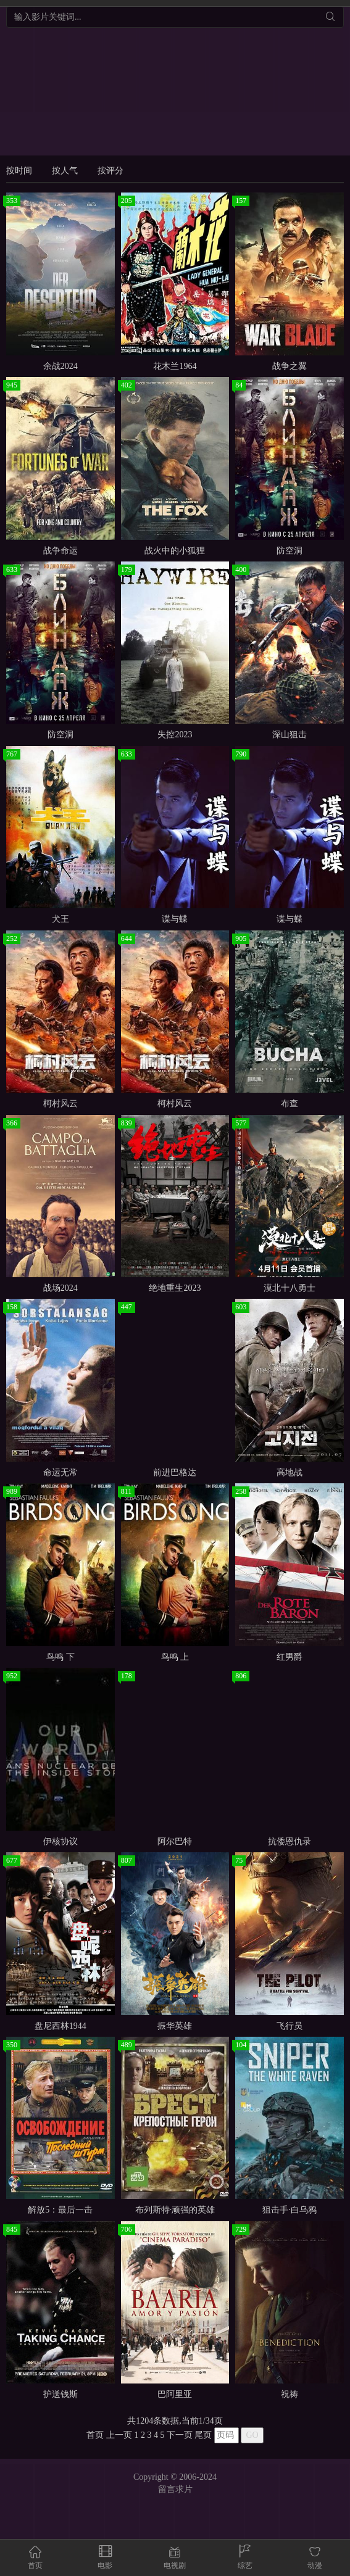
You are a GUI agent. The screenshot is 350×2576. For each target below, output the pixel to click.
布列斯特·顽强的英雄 (175, 2209)
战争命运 (60, 550)
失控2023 (174, 734)
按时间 (19, 170)
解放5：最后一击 (60, 2209)
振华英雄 (174, 2026)
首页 (95, 2435)
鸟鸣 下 (60, 1657)
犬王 (60, 919)
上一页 (119, 2435)
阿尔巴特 (174, 1841)
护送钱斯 (60, 2394)
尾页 (203, 2435)
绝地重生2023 (175, 1288)
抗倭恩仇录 (289, 1841)
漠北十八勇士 (289, 1288)
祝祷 (289, 2394)
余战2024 (60, 366)
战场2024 (60, 1288)
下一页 (180, 2435)
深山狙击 (289, 734)
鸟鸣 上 (175, 1657)
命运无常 (60, 1472)
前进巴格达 (174, 1472)
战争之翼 (289, 366)
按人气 (65, 170)
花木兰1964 (174, 366)
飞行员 (289, 2026)
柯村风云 (60, 1103)
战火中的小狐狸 (174, 550)
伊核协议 (60, 1841)
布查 (289, 1103)
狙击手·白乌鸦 (289, 2209)
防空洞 (289, 550)
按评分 (110, 170)
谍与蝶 (175, 919)
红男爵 (289, 1657)
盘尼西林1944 (60, 2026)
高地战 (289, 1472)
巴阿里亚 (174, 2394)
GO (252, 2435)
